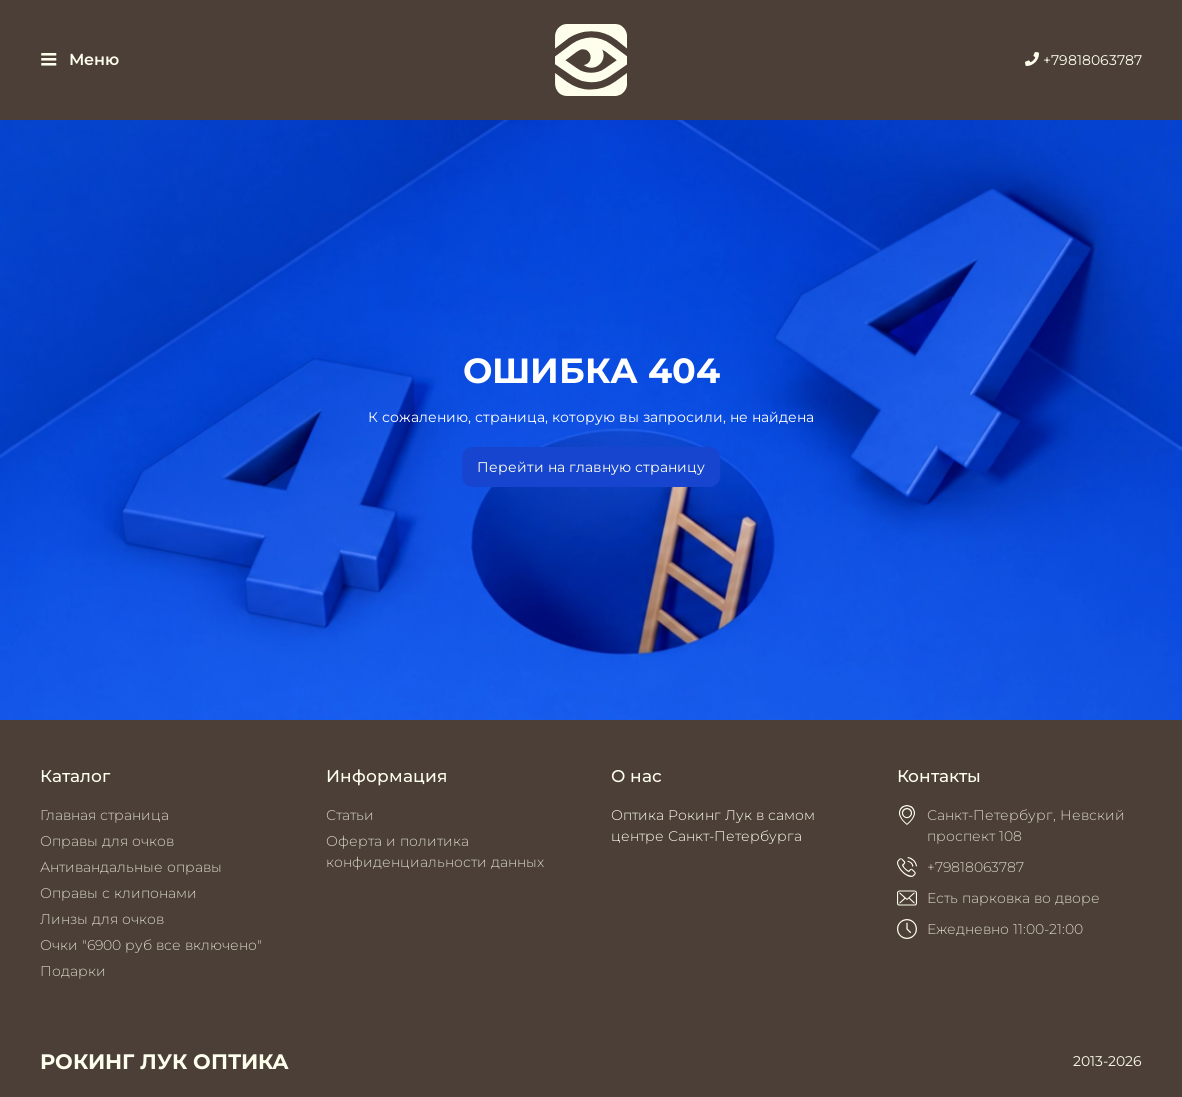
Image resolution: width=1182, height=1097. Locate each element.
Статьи (350, 815)
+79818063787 (1083, 60)
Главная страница (104, 815)
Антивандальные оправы (131, 867)
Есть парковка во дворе (1013, 898)
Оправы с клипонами (118, 893)
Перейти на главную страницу (591, 467)
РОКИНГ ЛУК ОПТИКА (164, 1061)
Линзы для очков (102, 919)
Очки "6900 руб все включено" (151, 945)
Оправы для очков (107, 841)
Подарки (73, 971)
